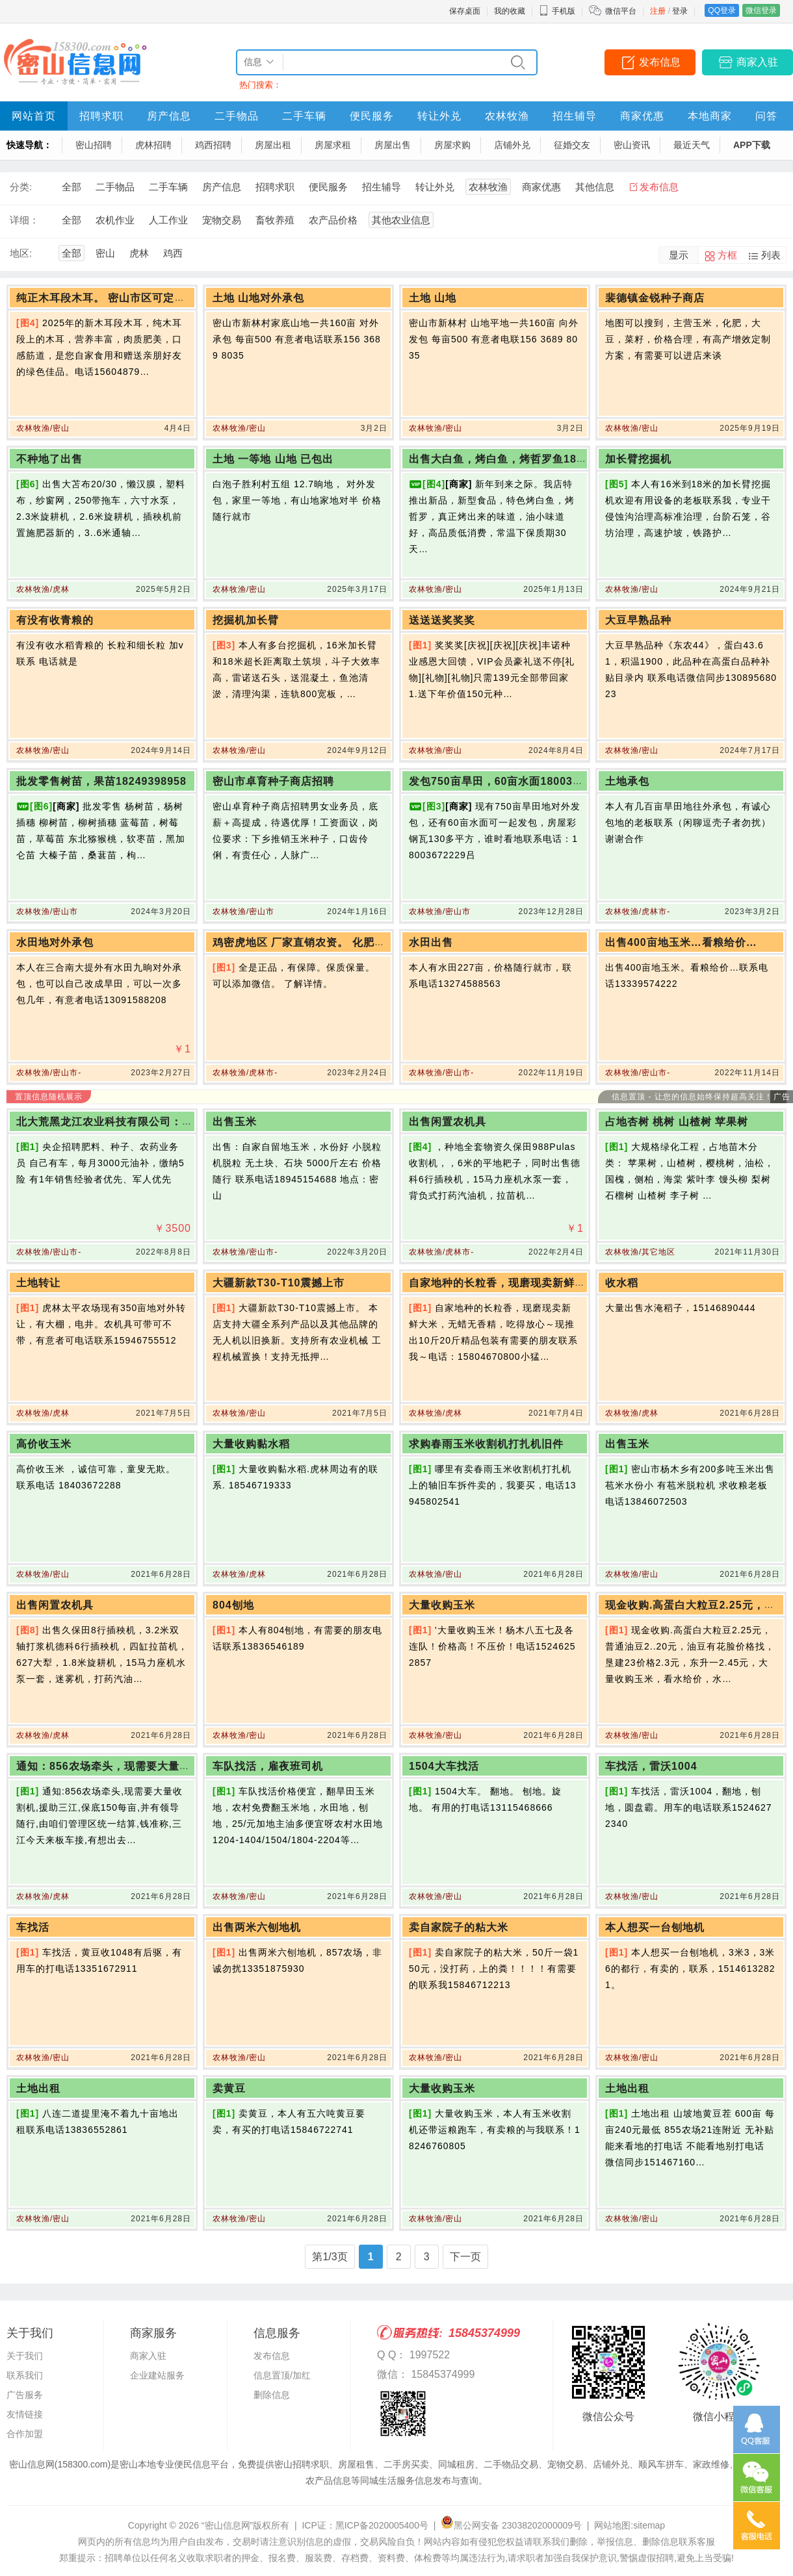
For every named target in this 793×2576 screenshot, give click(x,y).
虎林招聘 (153, 145)
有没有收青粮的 (55, 620)
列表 (771, 255)
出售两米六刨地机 (257, 1927)
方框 (727, 255)
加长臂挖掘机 (638, 459)
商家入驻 (757, 62)
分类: (21, 186)
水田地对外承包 (55, 942)
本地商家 (710, 115)
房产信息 (169, 115)
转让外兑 (439, 115)
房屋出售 (392, 145)
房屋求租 (333, 145)
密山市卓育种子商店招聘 (273, 781)
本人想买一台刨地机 (655, 1927)
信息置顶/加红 (282, 2375)
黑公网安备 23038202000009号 (511, 2525)
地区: (21, 253)
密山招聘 (93, 145)
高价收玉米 (44, 1443)
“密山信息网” (227, 2525)
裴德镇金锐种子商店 (655, 297)
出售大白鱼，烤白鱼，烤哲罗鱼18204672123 (521, 459)
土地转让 (38, 1282)
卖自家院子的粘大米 (458, 1927)
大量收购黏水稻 (251, 1443)
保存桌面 (464, 11)
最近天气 (691, 145)
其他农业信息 (401, 219)
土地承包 (627, 781)
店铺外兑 (512, 145)
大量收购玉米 (442, 1605)
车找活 (32, 1927)
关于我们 (24, 2356)
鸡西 (173, 253)
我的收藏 (509, 11)
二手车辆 (304, 115)
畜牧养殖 (274, 219)
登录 (680, 11)
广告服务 (24, 2395)
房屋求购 (452, 145)
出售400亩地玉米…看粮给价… (681, 942)
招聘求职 (101, 115)
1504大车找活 (444, 1766)
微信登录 (761, 10)
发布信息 (660, 62)
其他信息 (594, 186)
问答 (766, 115)
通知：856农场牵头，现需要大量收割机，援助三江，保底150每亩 (179, 1766)
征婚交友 (572, 145)
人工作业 (168, 219)
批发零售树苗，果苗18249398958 (101, 781)
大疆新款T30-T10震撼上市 (278, 1282)
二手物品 (236, 115)
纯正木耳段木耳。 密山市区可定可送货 (111, 297)
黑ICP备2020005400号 (381, 2525)
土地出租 (38, 2088)
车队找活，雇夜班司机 (268, 1766)
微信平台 (620, 11)
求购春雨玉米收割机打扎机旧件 (486, 1443)
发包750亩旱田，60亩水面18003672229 (510, 781)
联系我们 (24, 2375)
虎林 (139, 253)
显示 (678, 255)
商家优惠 (642, 115)
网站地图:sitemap (629, 2525)
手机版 (557, 11)
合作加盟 (24, 2434)
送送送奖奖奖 (442, 620)
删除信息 (272, 2395)
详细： (24, 219)
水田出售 (431, 942)
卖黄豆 (229, 2088)
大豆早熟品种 (638, 620)
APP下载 (751, 145)
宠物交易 (221, 219)
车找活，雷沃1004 (651, 1766)
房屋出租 (273, 145)
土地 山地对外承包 (258, 297)
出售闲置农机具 (447, 1121)
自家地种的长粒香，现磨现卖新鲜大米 (503, 1282)
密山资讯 (632, 145)
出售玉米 (235, 1121)
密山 (105, 253)
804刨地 (233, 1605)
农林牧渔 (507, 115)
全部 (71, 186)
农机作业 (115, 219)
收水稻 (621, 1282)
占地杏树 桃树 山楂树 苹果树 (676, 1121)
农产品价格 (333, 219)
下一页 (465, 2256)
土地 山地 (432, 297)
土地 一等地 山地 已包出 (273, 459)
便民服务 (372, 115)
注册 (658, 11)
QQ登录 (722, 10)
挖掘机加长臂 (246, 620)
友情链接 (24, 2414)
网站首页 (34, 115)
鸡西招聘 (213, 145)
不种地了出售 (49, 459)
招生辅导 (574, 115)
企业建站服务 (157, 2375)
